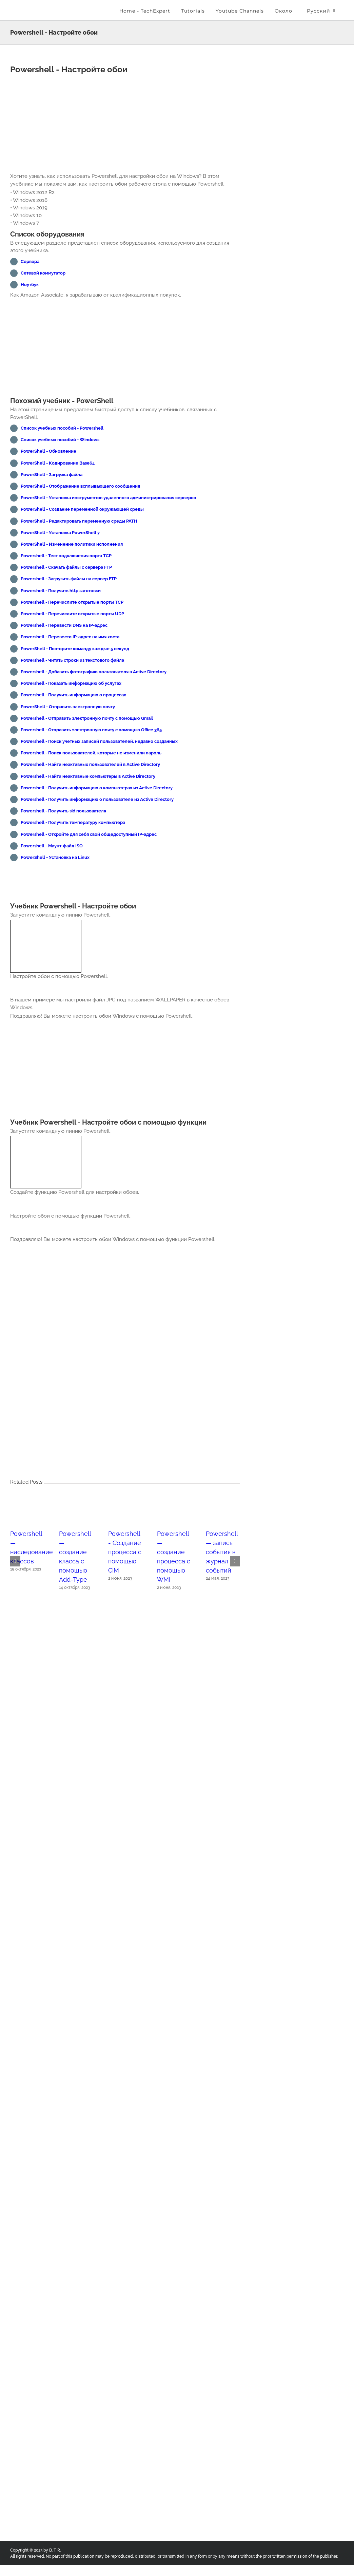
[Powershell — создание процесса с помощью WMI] (174, 1508)
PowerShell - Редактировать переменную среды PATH (79, 521)
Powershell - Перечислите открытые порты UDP (72, 613)
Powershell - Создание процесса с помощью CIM (124, 1558)
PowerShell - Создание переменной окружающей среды (82, 509)
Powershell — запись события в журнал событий (222, 1558)
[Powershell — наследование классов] (27, 1508)
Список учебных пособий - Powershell (62, 428)
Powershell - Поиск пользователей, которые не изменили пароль (91, 752)
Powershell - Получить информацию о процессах (73, 694)
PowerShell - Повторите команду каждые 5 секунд (75, 648)
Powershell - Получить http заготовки (61, 590)
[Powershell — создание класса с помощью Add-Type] (76, 1508)
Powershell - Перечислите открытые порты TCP (72, 602)
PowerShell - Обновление (48, 451)
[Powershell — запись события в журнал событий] (223, 1508)
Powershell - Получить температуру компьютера (73, 822)
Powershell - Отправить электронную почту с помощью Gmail (87, 718)
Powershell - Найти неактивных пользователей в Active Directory (90, 764)
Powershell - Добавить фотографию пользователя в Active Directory (93, 671)
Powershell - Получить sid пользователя (63, 810)
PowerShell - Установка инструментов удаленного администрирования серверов (108, 497)
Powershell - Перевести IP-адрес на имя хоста (70, 636)
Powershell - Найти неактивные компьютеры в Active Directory (88, 776)
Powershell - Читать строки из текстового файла (72, 660)
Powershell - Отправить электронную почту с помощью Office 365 (91, 729)
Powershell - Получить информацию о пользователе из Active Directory (97, 799)
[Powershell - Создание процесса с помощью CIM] (125, 1508)
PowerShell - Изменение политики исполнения (72, 544)
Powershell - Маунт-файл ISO (52, 845)
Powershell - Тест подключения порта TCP (66, 555)
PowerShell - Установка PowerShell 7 (60, 532)
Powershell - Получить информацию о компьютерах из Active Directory (97, 787)
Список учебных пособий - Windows (60, 439)
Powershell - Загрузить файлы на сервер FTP (69, 578)
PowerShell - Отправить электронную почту (68, 706)
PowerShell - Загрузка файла (51, 474)
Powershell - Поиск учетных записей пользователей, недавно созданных (99, 741)
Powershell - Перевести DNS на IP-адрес (64, 625)
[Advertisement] (125, 124)
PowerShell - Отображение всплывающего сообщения (80, 486)
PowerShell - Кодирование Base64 (58, 463)
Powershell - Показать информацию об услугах (71, 683)
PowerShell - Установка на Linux (55, 857)
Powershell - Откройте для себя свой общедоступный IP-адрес (89, 834)
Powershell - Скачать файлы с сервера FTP (66, 567)
